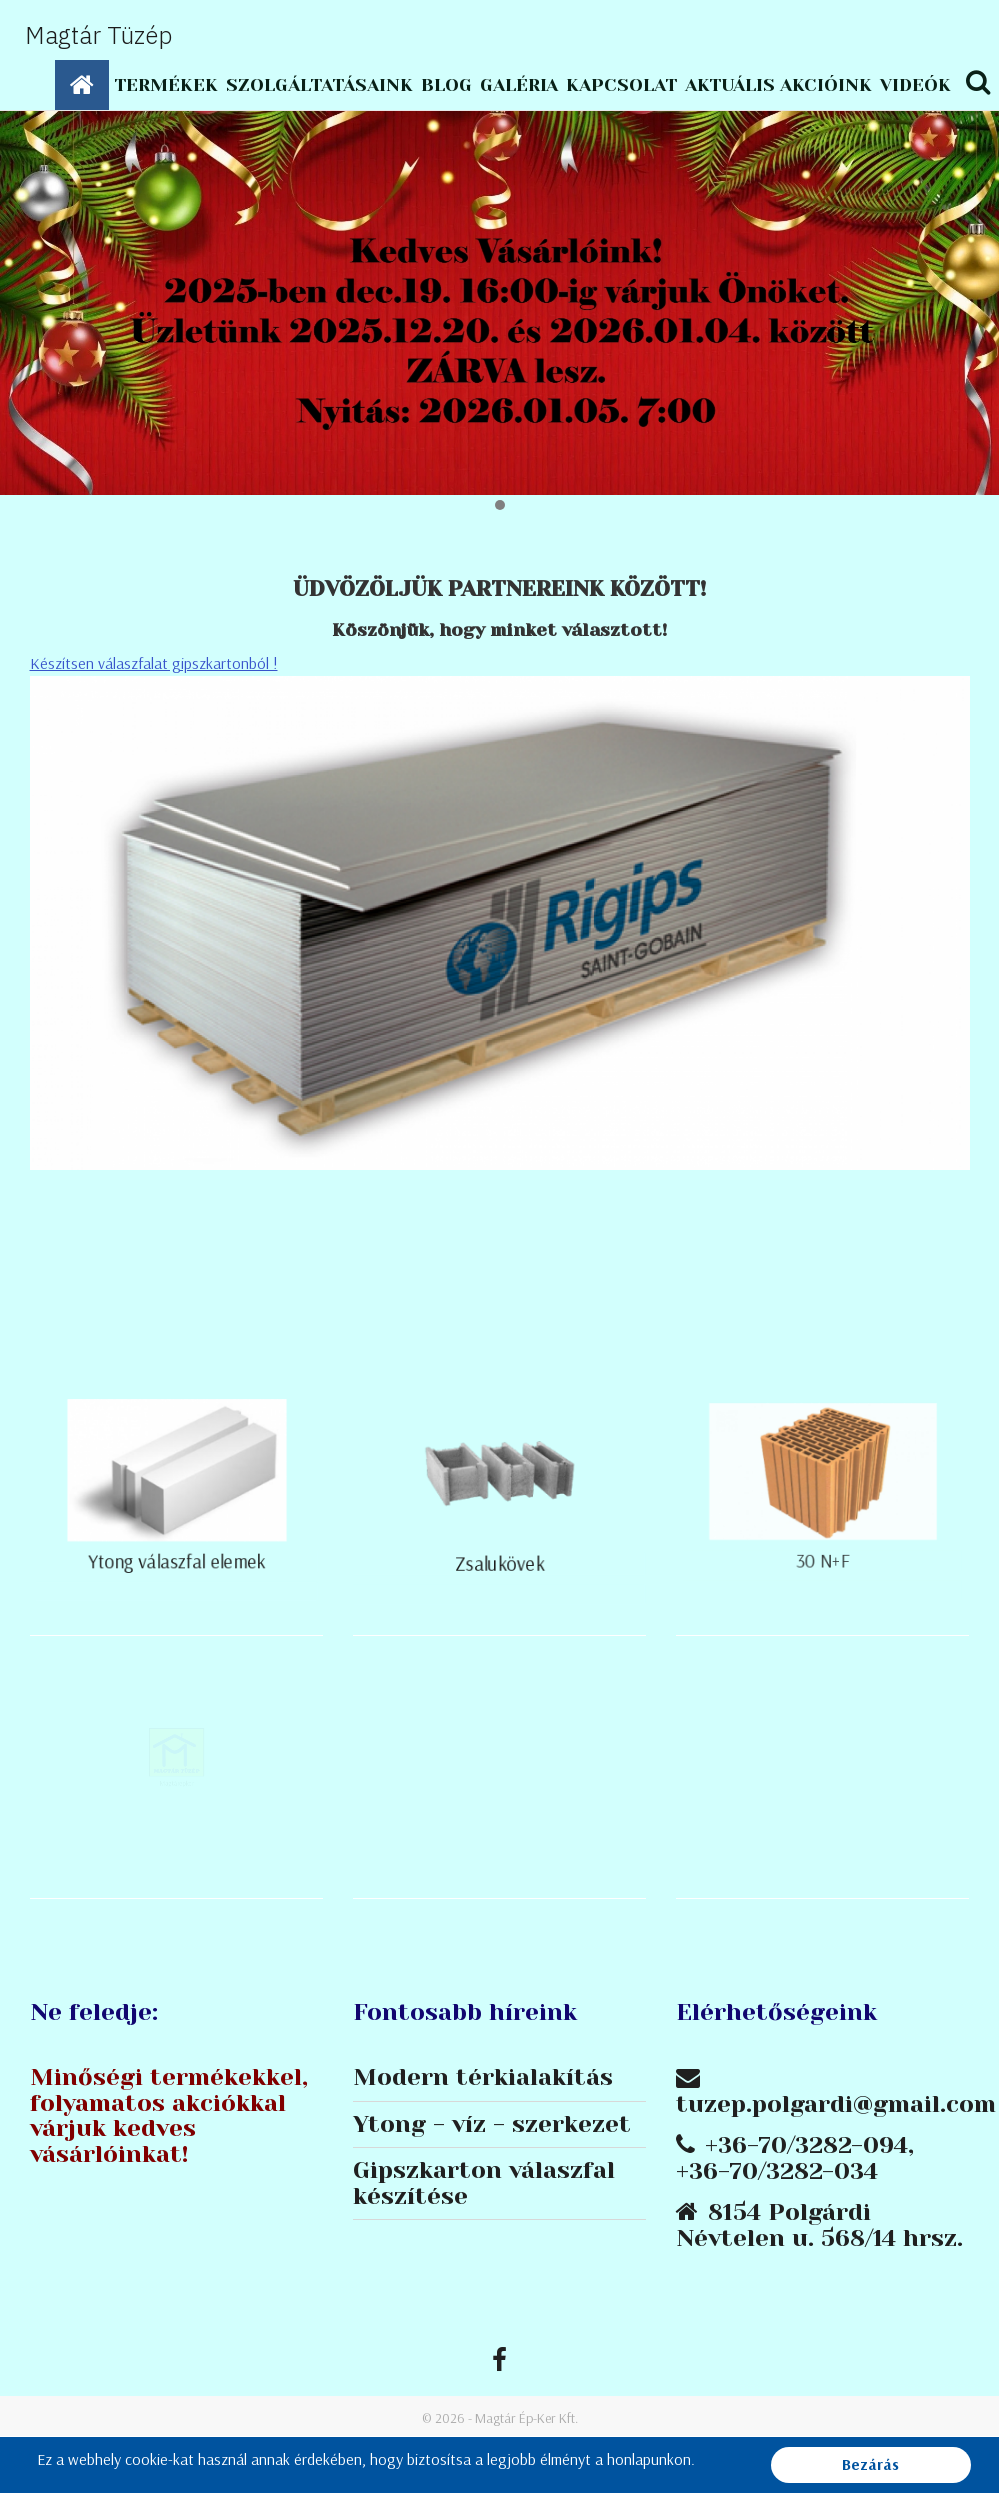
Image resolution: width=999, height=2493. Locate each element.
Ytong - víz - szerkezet (492, 2125)
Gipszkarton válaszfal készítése (484, 2184)
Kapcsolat (621, 85)
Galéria (519, 85)
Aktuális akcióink (778, 85)
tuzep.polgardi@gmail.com (836, 2104)
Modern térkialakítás (483, 2078)
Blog (446, 85)
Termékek (166, 85)
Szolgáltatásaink (319, 85)
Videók (915, 85)
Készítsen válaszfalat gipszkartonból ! (154, 663)
